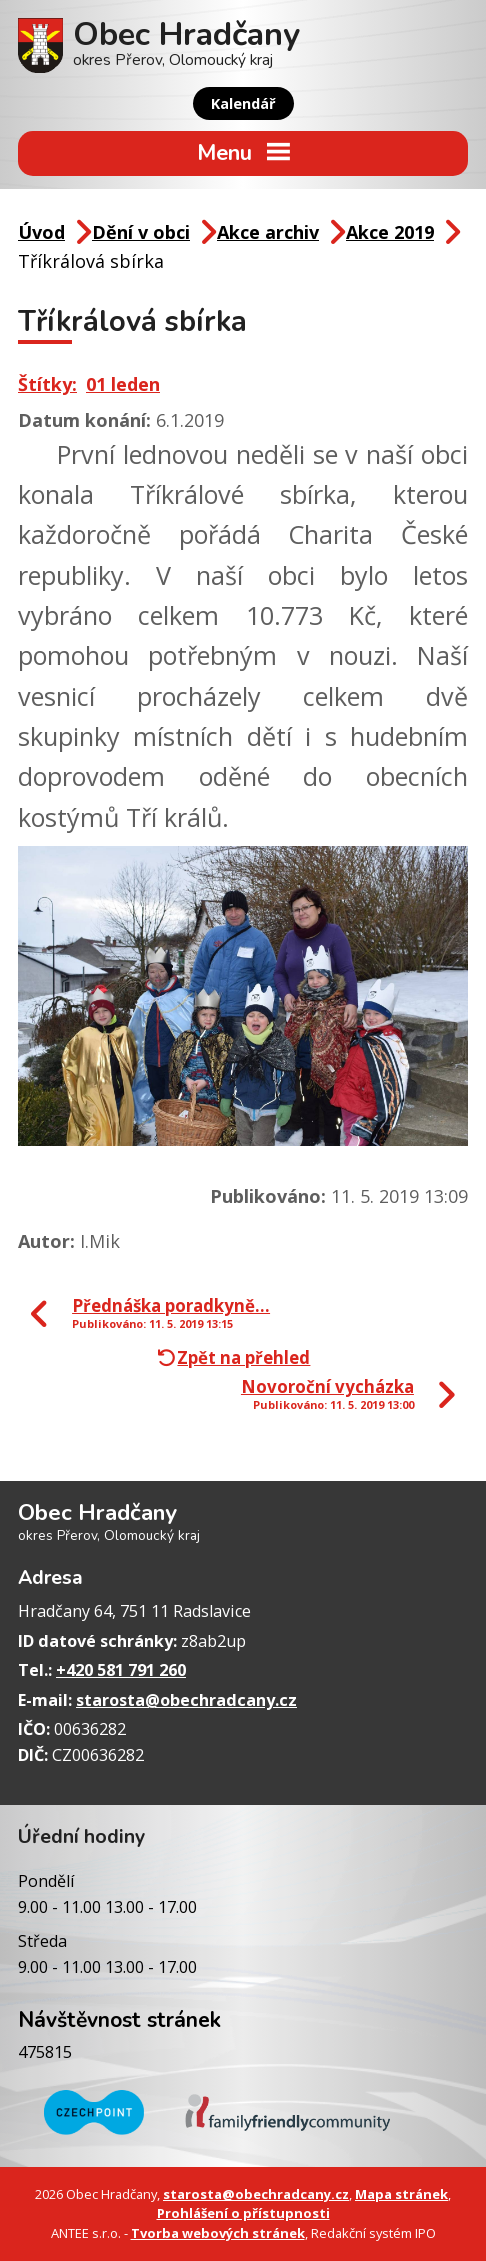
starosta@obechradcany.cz (186, 1700)
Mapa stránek (401, 2194)
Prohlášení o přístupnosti (243, 2213)
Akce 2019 (390, 232)
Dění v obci (141, 232)
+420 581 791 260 (121, 1670)
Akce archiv (268, 232)
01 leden (123, 384)
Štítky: (47, 384)
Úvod (41, 232)
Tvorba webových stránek (218, 2233)
